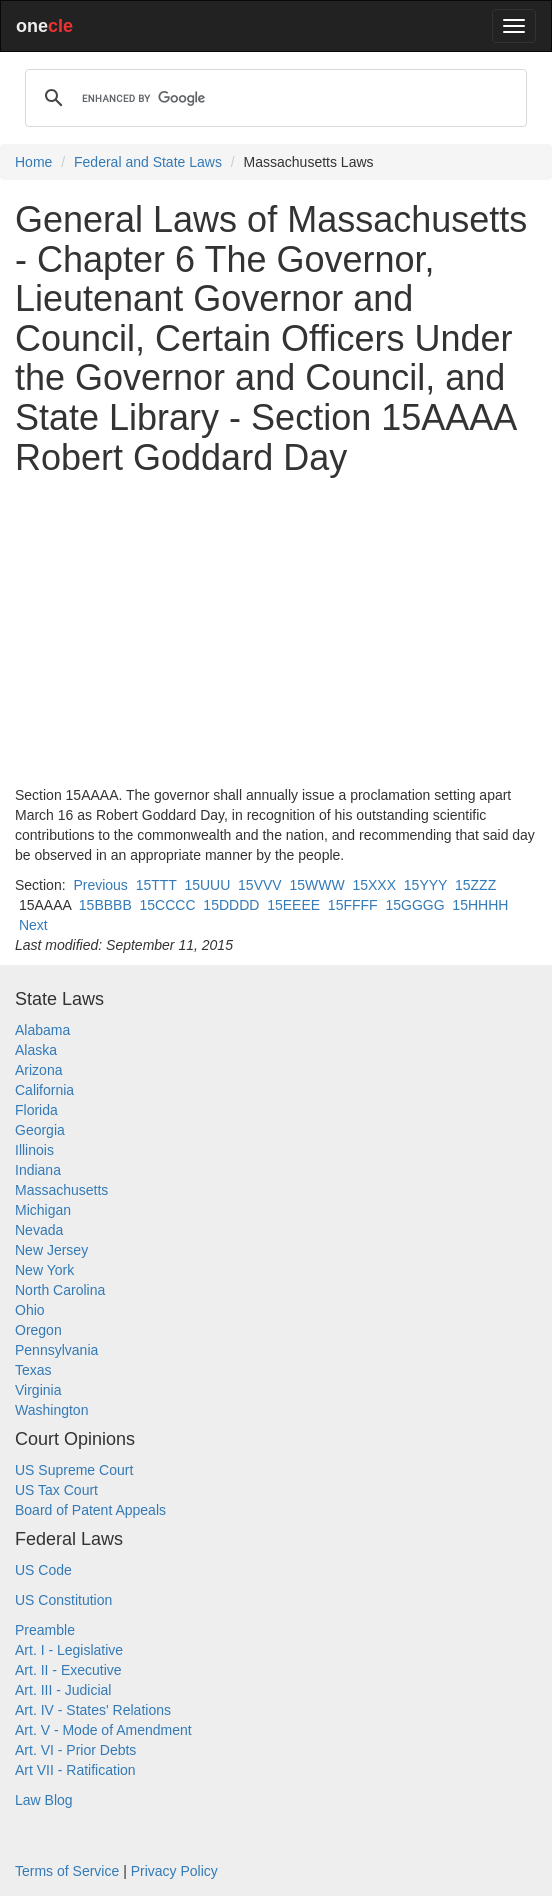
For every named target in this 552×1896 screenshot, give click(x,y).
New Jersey (51, 1250)
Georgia (40, 1130)
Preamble (45, 1630)
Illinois (34, 1150)
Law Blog (44, 1800)
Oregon (38, 1330)
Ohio (30, 1310)
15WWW (316, 885)
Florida (36, 1110)
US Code (43, 1570)
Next (33, 925)
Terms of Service (67, 1871)
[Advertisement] (276, 631)
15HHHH (480, 905)
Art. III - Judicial (63, 1690)
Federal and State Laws (148, 162)
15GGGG (414, 905)
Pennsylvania (56, 1350)
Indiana (38, 1170)
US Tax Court (56, 1490)
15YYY (425, 885)
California (44, 1090)
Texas (33, 1370)
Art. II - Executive (68, 1670)
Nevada (39, 1230)
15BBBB (105, 905)
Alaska (36, 1050)
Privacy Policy (174, 1871)
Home (33, 162)
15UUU (207, 885)
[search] (273, 98)
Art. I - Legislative (69, 1650)
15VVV (260, 885)
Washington (51, 1410)
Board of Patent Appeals (90, 1510)
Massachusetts (61, 1190)
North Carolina (60, 1290)
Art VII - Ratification (75, 1770)
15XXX (374, 885)
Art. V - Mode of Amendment (103, 1730)
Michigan (43, 1210)
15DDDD (231, 905)
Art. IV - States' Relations (93, 1710)
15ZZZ (475, 885)
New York (44, 1270)
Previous (100, 885)
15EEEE (293, 905)
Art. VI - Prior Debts (75, 1750)
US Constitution (63, 1600)
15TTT (156, 885)
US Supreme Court (74, 1470)
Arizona (38, 1070)
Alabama (42, 1030)
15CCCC (168, 905)
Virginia (38, 1390)
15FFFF (353, 905)
